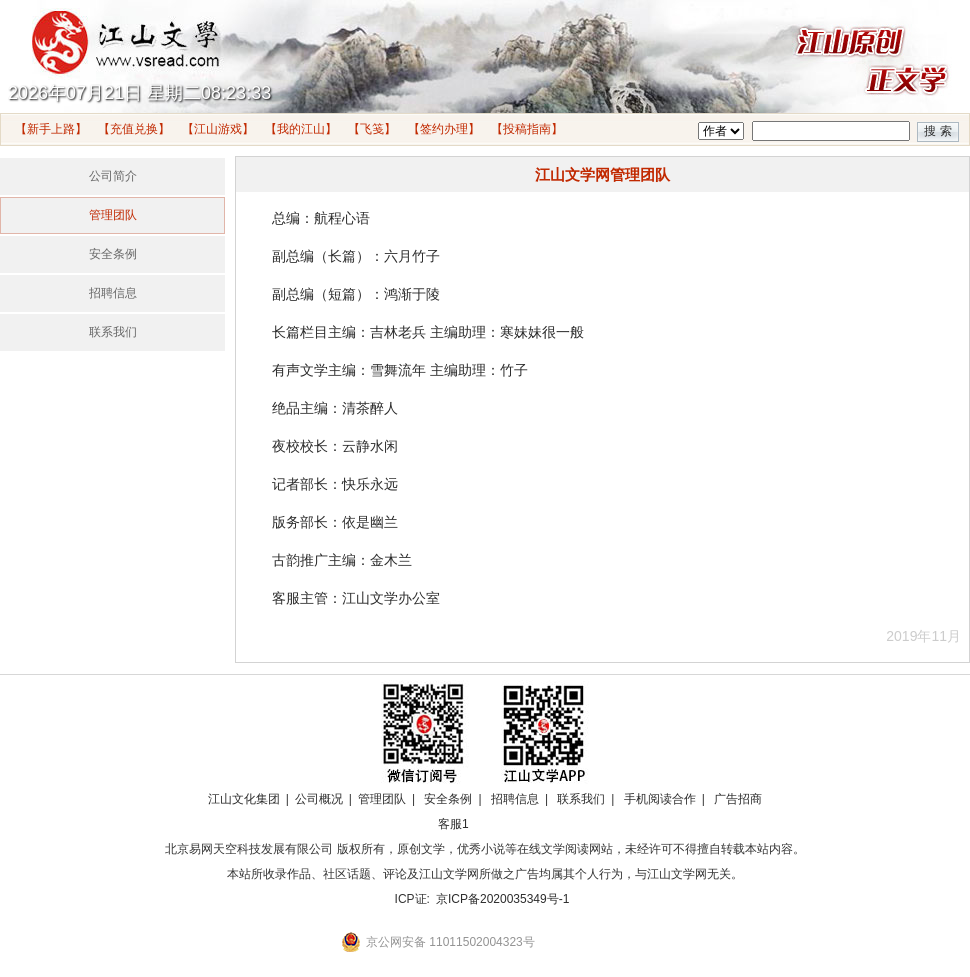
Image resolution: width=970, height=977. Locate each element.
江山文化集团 (244, 799)
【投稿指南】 (527, 129)
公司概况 (319, 799)
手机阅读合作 (660, 799)
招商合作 (508, 824)
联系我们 (113, 332)
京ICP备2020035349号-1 (502, 899)
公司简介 (113, 176)
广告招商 (738, 799)
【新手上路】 (51, 129)
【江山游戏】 (218, 129)
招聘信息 (113, 293)
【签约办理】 (444, 129)
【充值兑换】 (134, 129)
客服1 (453, 824)
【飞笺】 (372, 129)
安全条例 (113, 254)
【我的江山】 (301, 129)
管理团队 (113, 215)
